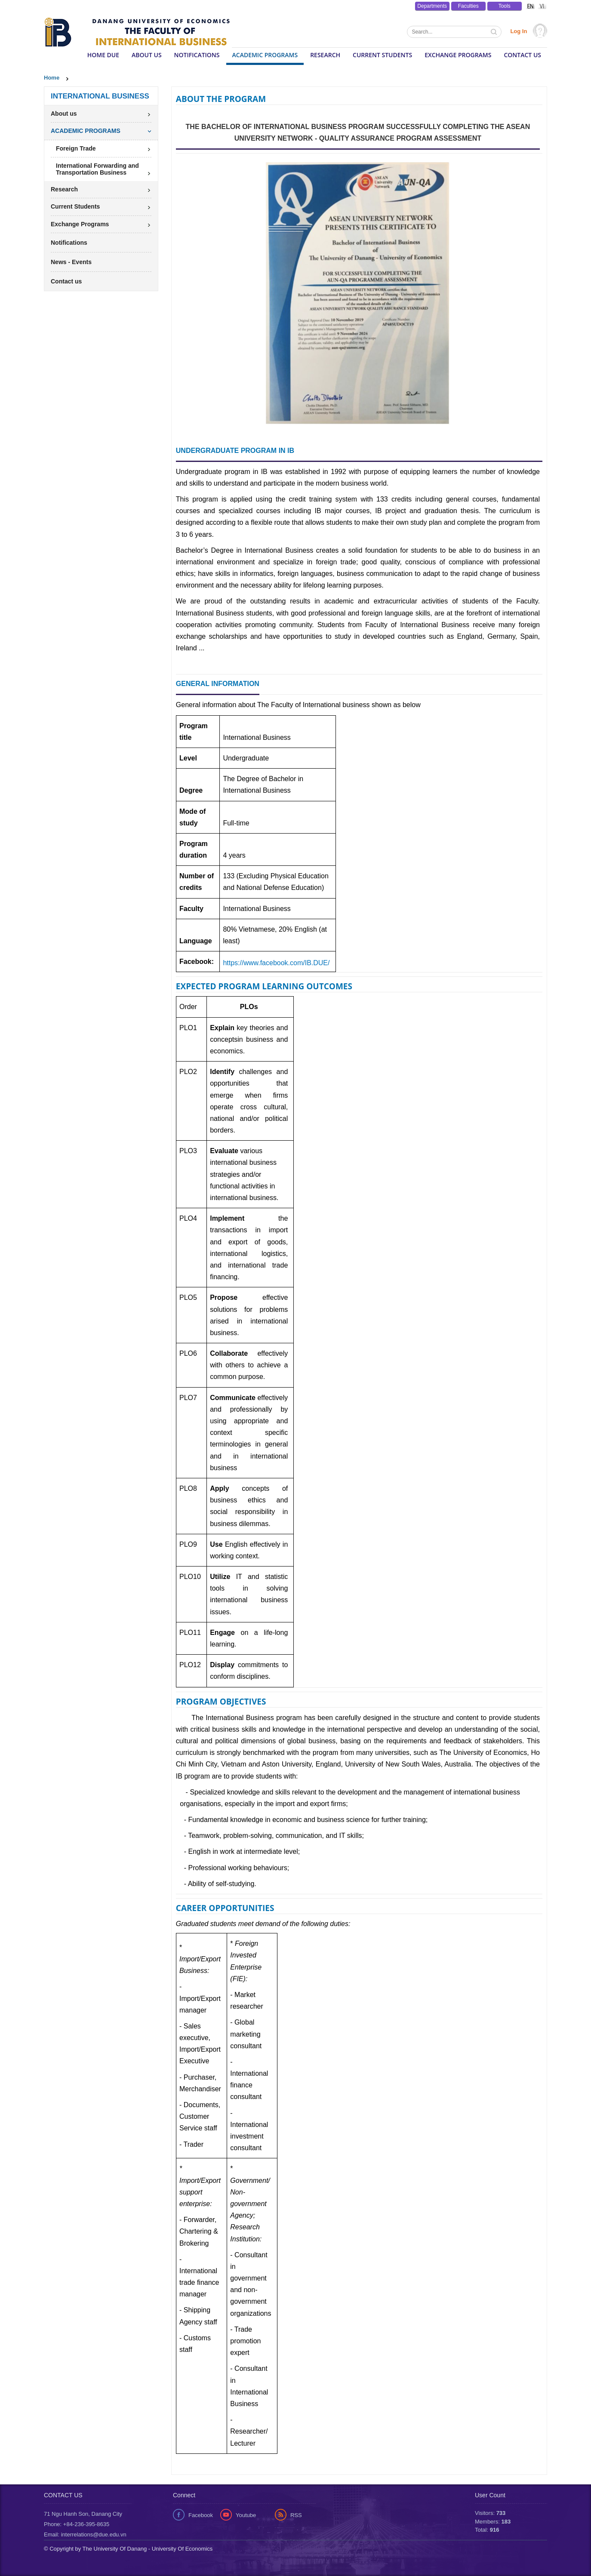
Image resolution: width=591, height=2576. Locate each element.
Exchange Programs (458, 55)
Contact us (522, 55)
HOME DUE (103, 55)
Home (51, 77)
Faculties (468, 6)
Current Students (382, 55)
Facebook (200, 2515)
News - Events (71, 262)
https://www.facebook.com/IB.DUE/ (276, 962)
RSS (296, 2515)
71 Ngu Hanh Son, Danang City (83, 2514)
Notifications (197, 55)
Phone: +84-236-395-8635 (76, 2524)
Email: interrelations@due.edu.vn (85, 2534)
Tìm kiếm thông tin (494, 32)
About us (147, 55)
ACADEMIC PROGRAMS (265, 55)
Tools (505, 6)
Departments (432, 6)
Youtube (246, 2515)
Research (325, 55)
